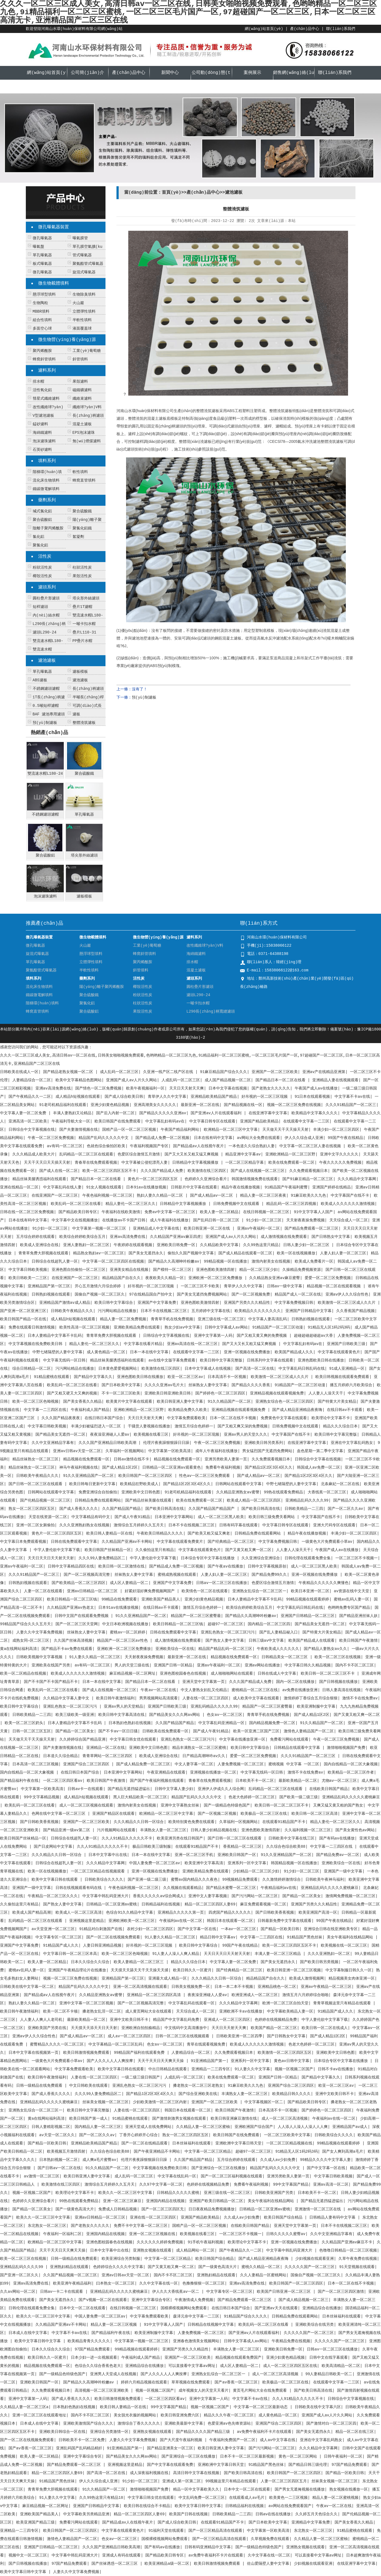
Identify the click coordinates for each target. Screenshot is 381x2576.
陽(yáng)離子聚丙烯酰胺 (101, 987)
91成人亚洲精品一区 (347, 1368)
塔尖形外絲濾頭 (86, 598)
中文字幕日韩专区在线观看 (212, 1121)
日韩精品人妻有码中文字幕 (333, 2217)
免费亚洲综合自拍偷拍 (98, 1492)
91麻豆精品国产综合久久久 (223, 1072)
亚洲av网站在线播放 (262, 1665)
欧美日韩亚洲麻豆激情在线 (234, 2118)
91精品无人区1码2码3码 (329, 1327)
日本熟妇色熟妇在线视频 (130, 1723)
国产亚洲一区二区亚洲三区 (23, 1311)
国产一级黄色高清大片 (74, 2209)
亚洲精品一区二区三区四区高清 (155, 1995)
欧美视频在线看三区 (151, 1434)
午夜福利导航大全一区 (71, 1121)
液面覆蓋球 (82, 328)
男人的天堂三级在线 (132, 1665)
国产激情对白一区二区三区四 (331, 2423)
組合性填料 (42, 320)
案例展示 (252, 72)
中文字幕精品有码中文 (90, 1517)
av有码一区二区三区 (64, 1146)
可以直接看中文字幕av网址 (191, 2366)
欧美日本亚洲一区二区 (310, 1591)
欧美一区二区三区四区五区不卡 (109, 1171)
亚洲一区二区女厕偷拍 (35, 1525)
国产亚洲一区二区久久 (19, 2275)
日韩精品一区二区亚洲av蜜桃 (111, 1904)
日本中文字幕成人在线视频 (208, 1368)
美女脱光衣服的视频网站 (135, 2415)
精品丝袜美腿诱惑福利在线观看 (39, 1179)
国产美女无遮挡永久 (146, 1253)
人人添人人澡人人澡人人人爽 (303, 2127)
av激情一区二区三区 (41, 2176)
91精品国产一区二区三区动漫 (277, 1327)
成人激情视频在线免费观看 (284, 1237)
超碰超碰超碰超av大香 (313, 1335)
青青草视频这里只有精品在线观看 (343, 2003)
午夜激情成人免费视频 (194, 2300)
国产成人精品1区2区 (120, 1467)
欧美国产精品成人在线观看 (311, 1640)
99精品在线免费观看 (119, 1599)
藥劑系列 (47, 500)
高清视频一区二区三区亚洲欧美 (103, 2390)
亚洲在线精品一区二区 (19, 1187)
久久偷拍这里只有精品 (154, 1550)
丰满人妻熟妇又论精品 (72, 1113)
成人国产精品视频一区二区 (228, 1080)
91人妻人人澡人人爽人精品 (175, 1954)
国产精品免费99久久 (269, 1574)
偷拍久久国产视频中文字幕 (191, 1253)
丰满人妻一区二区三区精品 (279, 1954)
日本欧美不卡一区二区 (254, 1781)
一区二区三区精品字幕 (244, 1162)
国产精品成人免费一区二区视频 (162, 1138)
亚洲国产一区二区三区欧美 (275, 1072)
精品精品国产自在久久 (121, 1278)
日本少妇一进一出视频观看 (94, 2357)
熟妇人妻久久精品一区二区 (161, 1195)
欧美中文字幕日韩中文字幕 (39, 2341)
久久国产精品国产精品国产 (212, 1509)
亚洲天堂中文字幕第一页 (203, 1682)
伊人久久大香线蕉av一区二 (176, 2291)
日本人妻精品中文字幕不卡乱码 (55, 1335)
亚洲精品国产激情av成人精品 (64, 1302)
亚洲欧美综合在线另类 (314, 2324)
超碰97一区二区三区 (225, 1624)
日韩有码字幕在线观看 (238, 1525)
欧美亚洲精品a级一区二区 (166, 2563)
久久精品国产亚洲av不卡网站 (127, 1542)
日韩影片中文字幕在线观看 (194, 1187)
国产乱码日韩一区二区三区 (217, 1220)
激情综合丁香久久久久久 (139, 2423)
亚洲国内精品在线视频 (165, 2201)
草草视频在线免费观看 (190, 2382)
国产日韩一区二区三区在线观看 (37, 1484)
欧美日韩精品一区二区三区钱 (72, 1599)
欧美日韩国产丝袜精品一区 (108, 1550)
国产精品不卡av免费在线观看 (66, 1649)
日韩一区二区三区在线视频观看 (183, 2036)
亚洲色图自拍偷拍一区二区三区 (78, 1270)
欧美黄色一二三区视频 (288, 2498)
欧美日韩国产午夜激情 (358, 1640)
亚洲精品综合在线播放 (321, 2308)
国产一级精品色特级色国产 (227, 1805)
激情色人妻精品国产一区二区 (309, 1731)
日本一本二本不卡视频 (234, 1987)
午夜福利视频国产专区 (149, 1146)
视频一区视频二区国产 (294, 2069)
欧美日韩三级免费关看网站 (273, 1517)
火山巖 (78, 303)
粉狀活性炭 (42, 567)
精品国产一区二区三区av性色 (123, 1640)
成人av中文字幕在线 (277, 2440)
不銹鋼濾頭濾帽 (46, 689)
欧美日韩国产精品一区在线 (23, 1319)
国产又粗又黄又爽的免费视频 (263, 1335)
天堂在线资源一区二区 (48, 1517)
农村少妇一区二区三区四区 (150, 1929)
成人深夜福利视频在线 (149, 2473)
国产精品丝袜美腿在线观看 (148, 1500)
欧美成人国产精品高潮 (31, 1912)
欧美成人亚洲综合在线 (39, 1245)
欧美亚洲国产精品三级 (35, 2522)
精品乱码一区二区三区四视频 (291, 1204)
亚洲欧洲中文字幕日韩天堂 (238, 2143)
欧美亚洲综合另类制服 (121, 2259)
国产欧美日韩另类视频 (319, 1962)
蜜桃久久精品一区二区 (260, 2267)
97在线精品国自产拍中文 (150, 1294)
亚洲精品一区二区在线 (105, 1748)
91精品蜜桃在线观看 (51, 1377)
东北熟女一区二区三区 (47, 2226)
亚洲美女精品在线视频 (129, 1270)
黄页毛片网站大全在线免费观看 (261, 2390)
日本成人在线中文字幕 (28, 2333)
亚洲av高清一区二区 (331, 2184)
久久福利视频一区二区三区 (308, 1830)
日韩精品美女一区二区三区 (286, 1657)
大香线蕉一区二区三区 (327, 1492)
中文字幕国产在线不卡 (350, 1195)
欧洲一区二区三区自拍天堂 (285, 2003)
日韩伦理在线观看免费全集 (308, 1558)
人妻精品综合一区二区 (31, 1080)
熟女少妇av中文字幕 (182, 1327)
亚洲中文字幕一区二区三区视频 (86, 2003)
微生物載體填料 (53, 283)
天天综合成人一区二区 (348, 1220)
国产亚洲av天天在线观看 (276, 2308)
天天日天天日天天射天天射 (51, 1558)
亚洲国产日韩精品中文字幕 (308, 1311)
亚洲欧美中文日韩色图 (140, 1492)
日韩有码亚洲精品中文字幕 (208, 2547)
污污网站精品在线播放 (117, 1311)
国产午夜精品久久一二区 (30, 1096)
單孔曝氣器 (42, 255)
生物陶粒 (40, 303)
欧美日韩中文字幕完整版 (221, 1360)
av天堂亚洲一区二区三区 (53, 1929)
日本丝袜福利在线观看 (191, 2143)
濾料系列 (47, 370)
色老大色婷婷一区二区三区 (252, 1797)
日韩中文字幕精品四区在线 (71, 1566)
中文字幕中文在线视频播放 (75, 1220)
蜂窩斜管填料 (44, 359)
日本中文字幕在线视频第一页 (34, 2052)
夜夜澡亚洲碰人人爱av (109, 1434)
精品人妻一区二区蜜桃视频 (335, 2498)
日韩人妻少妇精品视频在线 (214, 1830)
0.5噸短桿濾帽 (46, 706)
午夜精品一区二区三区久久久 (53, 1896)
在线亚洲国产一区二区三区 (55, 1195)
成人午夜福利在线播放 (169, 1220)
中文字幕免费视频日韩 (294, 1302)
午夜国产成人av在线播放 (316, 1088)
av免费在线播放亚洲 (300, 1690)
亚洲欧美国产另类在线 (47, 2028)
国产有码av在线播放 (337, 1838)
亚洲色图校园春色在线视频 (183, 1673)
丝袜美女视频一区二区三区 (105, 2102)
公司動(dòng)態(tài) (211, 79)
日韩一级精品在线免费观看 (40, 2085)
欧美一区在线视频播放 (296, 1253)
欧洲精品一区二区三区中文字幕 (231, 1129)
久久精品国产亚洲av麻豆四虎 (175, 1237)
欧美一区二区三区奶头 (24, 1723)
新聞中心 (170, 72)
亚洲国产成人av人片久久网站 (131, 1080)
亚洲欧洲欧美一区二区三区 (132, 1921)
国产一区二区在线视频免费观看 (113, 1937)
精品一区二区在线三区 (354, 2432)
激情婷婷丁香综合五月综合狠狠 (311, 1698)
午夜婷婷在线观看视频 (133, 1245)
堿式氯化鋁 (42, 511)
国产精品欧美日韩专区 (78, 1212)
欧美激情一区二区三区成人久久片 (348, 1302)
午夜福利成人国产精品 (90, 1410)
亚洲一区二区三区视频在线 (152, 2234)
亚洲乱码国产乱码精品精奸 (79, 2448)
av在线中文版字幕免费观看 (171, 1360)
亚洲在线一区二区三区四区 (153, 2217)
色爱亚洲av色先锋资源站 (229, 2423)
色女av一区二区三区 (224, 1715)
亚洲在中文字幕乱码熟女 (352, 1443)
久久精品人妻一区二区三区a (24, 2407)
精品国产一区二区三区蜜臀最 (196, 1616)
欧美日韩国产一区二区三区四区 (146, 1476)
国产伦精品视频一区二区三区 (45, 1500)
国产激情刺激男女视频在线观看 (179, 2118)
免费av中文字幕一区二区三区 (169, 1212)
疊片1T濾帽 (83, 607)
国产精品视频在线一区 (243, 1105)
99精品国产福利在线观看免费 (140, 2052)
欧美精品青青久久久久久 (89, 2341)
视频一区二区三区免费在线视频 (294, 1105)
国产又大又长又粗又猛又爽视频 (193, 1154)
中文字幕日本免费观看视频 (23, 1542)
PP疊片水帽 (83, 641)
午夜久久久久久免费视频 (340, 1162)
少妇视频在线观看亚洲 (314, 2259)
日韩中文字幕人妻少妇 (174, 1789)
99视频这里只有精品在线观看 (230, 2481)
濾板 (76, 714)
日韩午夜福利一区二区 (343, 2456)
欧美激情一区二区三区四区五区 (285, 2052)
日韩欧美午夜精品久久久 (72, 1311)
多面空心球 (42, 328)
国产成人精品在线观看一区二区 (245, 1253)
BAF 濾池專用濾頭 (49, 714)
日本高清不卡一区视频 (227, 1377)
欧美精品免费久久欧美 (187, 1410)
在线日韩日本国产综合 (104, 1418)
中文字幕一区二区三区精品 (208, 2151)
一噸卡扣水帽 (84, 624)
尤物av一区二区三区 (339, 1781)
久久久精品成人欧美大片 (33, 1154)
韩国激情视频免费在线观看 (255, 1179)
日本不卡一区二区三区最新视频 (247, 2456)
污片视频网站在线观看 (116, 1830)
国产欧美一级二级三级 (298, 1797)
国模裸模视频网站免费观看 (184, 2308)
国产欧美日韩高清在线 (164, 1509)
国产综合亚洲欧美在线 (198, 2094)
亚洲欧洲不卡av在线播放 (240, 2011)
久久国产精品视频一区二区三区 (70, 2275)
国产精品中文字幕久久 (93, 1377)
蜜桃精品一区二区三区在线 (255, 1690)
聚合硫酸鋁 (42, 520)
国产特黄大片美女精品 (337, 1401)
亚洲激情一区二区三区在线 (319, 2209)
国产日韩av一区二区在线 (59, 2168)
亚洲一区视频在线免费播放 (247, 1352)
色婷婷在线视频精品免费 (276, 2020)
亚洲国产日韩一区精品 (173, 1665)
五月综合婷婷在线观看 (35, 1237)
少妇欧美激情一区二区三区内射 (160, 2102)
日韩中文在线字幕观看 (328, 2357)
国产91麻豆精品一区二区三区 (307, 1179)
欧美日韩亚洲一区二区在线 (208, 1228)
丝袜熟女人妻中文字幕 (207, 1385)
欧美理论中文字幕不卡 (331, 1418)
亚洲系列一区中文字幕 (247, 1863)
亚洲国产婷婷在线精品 (331, 1187)
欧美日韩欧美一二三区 (28, 1278)
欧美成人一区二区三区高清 (78, 1912)
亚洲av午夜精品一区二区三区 (326, 1987)
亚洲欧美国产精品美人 (160, 1599)
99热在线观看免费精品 (283, 1492)
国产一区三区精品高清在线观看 (215, 2530)
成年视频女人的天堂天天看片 (204, 2390)
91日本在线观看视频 (312, 1096)
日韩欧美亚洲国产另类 (274, 2193)
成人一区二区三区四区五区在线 (290, 2366)
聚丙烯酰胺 (42, 351)
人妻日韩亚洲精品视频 (102, 1945)
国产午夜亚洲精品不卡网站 (157, 2151)
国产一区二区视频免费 (251, 1294)
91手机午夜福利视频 (205, 2242)
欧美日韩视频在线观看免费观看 (342, 1377)
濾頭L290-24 (45, 632)
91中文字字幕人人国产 (313, 1212)
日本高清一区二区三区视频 (35, 1764)
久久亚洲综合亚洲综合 (260, 1558)
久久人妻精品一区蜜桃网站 (263, 2275)
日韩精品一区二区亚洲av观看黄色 (171, 1467)
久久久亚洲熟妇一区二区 (329, 1954)
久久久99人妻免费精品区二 (102, 1558)
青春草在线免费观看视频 (96, 1162)
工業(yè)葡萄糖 (87, 351)
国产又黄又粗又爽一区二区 (248, 1550)
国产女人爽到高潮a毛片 (342, 2151)
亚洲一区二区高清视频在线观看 (140, 1987)
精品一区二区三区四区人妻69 (210, 1904)
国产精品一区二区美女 (74, 1731)
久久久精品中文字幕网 (357, 1179)
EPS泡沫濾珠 (84, 432)
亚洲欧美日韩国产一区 (237, 1855)
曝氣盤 (38, 246)
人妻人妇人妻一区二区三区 (343, 1253)
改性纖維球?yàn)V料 (205, 945)
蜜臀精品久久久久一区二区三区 (57, 2044)
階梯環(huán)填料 (42, 1003)
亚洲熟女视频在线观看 (152, 2250)
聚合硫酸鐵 (82, 511)
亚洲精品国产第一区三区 (49, 1286)
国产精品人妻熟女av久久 (325, 1649)
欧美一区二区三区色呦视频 (35, 1401)
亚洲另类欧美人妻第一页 (226, 1459)
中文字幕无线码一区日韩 (64, 1360)
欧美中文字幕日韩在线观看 (56, 1879)
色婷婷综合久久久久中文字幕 (118, 2267)
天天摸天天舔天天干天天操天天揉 (139, 1970)
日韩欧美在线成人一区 (19, 1072)
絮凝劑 (78, 537)
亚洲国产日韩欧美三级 (346, 1344)
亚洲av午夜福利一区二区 (258, 1228)
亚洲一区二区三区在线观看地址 (39, 2415)
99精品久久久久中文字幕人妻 (325, 2160)
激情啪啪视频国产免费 (346, 1748)
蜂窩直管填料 (84, 480)
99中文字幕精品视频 (41, 1797)
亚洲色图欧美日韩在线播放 (321, 1360)
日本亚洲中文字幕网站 (174, 1517)
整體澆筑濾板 (84, 723)
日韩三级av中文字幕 (266, 1640)
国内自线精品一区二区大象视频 (351, 1764)
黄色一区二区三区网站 (299, 2456)
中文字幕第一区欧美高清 (169, 1451)
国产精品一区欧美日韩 (280, 1929)
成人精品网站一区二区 (195, 2250)
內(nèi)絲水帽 (46, 615)
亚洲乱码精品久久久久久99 (214, 1706)
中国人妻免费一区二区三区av (154, 1863)
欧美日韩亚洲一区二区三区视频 (294, 1970)
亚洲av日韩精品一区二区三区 (93, 1591)
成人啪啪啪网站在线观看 (232, 1673)
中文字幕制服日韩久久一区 (349, 1970)
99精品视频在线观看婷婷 (307, 1599)
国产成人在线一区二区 (58, 1171)
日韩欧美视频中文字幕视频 (40, 1657)
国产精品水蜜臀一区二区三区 (231, 1888)
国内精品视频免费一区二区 (272, 1723)
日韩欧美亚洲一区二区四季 (239, 2036)
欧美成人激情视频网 (306, 1978)
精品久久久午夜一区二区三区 (229, 2415)
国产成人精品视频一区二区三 (304, 2300)
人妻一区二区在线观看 (43, 1591)
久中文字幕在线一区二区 (269, 2555)
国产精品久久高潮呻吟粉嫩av (173, 1261)
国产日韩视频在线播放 (338, 1682)
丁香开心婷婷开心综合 (138, 2135)
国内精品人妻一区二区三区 (98, 2127)
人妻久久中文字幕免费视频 (39, 1632)
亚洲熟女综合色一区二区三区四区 (284, 1401)
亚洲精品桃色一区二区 (277, 1987)
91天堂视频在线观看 (357, 2267)
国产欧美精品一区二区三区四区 (78, 1583)
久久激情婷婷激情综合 (281, 1879)
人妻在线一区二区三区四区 (205, 1698)
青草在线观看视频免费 (206, 2044)
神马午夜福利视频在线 (78, 1467)
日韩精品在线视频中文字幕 (211, 2324)
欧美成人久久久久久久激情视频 (348, 1204)
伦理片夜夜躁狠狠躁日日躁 (166, 1443)
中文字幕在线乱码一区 (177, 2176)
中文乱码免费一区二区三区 (202, 2498)
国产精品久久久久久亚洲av (162, 1113)
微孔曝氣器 (42, 238)
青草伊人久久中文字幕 (167, 1096)
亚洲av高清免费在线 (53, 1088)
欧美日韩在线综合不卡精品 (147, 2506)
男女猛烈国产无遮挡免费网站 (267, 1451)
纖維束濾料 (82, 398)
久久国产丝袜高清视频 (73, 1640)
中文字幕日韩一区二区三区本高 (70, 1954)
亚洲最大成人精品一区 (167, 1978)
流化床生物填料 (46, 480)
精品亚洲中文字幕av (243, 1154)
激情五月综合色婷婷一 (194, 1426)
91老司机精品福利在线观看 (62, 1105)
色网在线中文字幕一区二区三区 (60, 1813)
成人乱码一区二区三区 (119, 1072)
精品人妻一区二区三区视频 (115, 2324)
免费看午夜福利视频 (222, 1467)
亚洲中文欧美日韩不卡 (129, 2020)
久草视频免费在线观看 (270, 2539)
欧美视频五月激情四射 (66, 2151)
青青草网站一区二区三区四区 (108, 1756)
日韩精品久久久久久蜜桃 (178, 2193)
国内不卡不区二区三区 (354, 1665)
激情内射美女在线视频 (271, 1261)
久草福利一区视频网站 (124, 1451)
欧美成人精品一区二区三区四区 (254, 1500)
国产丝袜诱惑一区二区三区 (115, 2563)
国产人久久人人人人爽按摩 (110, 2061)
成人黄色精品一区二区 (106, 1352)
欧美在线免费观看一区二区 (291, 1162)
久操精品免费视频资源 (301, 1270)
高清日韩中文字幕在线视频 (196, 2473)
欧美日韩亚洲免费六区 (180, 2415)
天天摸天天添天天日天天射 (94, 2028)
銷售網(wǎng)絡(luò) (293, 79)
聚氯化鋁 (40, 545)
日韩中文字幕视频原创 (267, 1566)
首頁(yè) (171, 192)
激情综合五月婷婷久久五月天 (139, 1525)
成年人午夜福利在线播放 (216, 1451)
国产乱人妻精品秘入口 (278, 1632)
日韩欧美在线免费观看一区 (165, 1731)
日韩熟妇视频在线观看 (51, 1294)
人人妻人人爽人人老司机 (41, 2020)
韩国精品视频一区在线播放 (294, 1863)
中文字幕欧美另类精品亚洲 (86, 2514)
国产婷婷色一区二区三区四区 (220, 1393)
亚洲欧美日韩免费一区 (176, 1245)
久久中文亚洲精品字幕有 (53, 1443)
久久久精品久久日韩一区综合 (139, 1822)
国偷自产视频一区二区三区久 (100, 1294)
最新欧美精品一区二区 (298, 1781)
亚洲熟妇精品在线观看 (69, 2267)
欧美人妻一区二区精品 (219, 1212)
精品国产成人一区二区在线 (298, 1294)
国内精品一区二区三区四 (269, 1624)
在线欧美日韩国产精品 (328, 1789)
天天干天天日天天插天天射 (47, 1162)
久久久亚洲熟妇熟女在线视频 (84, 1525)
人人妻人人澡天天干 (325, 1393)
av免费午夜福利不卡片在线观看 (264, 2432)
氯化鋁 (38, 537)
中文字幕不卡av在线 (352, 1096)
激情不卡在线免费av (360, 1698)
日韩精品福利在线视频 (160, 1904)
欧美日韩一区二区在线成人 (325, 2028)
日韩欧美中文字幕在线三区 (291, 1838)
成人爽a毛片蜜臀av (99, 2160)
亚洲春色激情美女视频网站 (196, 2341)
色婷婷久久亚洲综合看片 (206, 1179)
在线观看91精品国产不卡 (283, 1822)
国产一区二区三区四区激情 (341, 2291)
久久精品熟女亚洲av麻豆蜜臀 (274, 1278)
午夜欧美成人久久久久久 (278, 1649)
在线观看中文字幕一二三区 (306, 1121)
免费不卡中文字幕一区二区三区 (141, 2226)
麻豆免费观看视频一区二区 (263, 1904)
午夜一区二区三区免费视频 (51, 1138)
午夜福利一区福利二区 (62, 2234)
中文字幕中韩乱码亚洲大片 (105, 1896)
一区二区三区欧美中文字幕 (287, 2135)
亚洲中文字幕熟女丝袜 (180, 1805)
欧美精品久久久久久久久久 (258, 1311)
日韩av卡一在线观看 (85, 1789)
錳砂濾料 (40, 424)
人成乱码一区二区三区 (181, 1080)
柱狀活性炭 (82, 567)
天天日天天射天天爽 (186, 1088)
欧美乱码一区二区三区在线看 (76, 1204)
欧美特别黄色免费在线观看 (191, 1822)
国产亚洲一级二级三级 (147, 1879)
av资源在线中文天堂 (351, 1591)
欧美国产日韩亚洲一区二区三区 (285, 2291)
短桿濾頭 (40, 607)
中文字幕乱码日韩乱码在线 (302, 1368)
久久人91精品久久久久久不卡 (127, 1838)
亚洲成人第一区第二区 (181, 2481)
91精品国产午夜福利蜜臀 (286, 1187)
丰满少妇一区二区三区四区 (336, 1129)
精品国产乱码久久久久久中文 (105, 1138)
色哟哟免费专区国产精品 (349, 1607)
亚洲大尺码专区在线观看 (334, 1525)
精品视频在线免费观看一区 (86, 1459)
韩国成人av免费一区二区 (318, 1467)
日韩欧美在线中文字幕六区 (318, 2407)
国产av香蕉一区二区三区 (236, 2382)
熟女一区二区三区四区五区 (32, 1509)
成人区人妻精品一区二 (129, 1583)
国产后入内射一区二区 (115, 1113)
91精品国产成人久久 (61, 1945)
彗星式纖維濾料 (46, 398)
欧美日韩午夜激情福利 (115, 1698)
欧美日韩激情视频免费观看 (86, 2052)
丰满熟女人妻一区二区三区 (163, 1830)
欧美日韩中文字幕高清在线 (121, 1715)
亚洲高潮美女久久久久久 (155, 1105)
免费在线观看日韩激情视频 (32, 1327)
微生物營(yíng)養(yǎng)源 (67, 339)
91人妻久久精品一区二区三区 (94, 1657)
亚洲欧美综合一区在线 (174, 1649)
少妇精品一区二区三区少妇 (256, 1871)
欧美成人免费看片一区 (314, 1261)
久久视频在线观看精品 (182, 1888)
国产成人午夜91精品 (132, 1517)
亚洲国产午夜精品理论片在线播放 (77, 1970)
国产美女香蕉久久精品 (82, 1401)
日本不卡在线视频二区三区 (164, 1311)
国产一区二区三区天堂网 (76, 1624)
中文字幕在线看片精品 (143, 1344)
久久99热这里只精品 (261, 1245)
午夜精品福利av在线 (278, 1888)
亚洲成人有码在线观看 (121, 2555)
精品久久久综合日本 (340, 1426)
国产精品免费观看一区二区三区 (311, 1228)
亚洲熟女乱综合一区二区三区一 (259, 1591)
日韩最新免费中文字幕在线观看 (285, 1921)
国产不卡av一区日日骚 (118, 1731)
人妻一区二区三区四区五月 (284, 2481)
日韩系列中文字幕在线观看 (270, 1360)
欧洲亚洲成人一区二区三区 (255, 1995)
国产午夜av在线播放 (225, 1566)
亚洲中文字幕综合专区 (151, 2300)
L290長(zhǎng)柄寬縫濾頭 (211, 1011)
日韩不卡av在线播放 (335, 2069)
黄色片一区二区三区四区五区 (154, 1179)
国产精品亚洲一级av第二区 (67, 1830)
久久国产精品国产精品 (121, 1509)
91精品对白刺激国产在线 (100, 1929)
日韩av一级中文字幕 (284, 1286)
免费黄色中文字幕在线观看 (284, 1418)
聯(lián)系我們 (340, 29)
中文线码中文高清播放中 (186, 2028)
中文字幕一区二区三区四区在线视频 (113, 1261)
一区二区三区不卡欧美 (200, 1286)
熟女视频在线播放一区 (348, 2489)
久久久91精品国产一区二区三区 (309, 1756)
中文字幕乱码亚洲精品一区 (221, 1723)
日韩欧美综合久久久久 (104, 1879)
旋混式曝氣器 (84, 272)
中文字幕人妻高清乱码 (267, 1319)
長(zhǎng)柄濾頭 (88, 415)
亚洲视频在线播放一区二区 (213, 1772)
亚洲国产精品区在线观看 (113, 1813)
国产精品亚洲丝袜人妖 (358, 1616)
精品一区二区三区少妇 (258, 1270)
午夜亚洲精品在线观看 (166, 1772)
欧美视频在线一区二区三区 (344, 1945)
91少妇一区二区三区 (264, 1220)
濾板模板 (80, 671)
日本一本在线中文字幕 (149, 1352)
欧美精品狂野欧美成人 (139, 1484)
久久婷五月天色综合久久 (316, 2514)
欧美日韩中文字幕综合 (113, 1302)
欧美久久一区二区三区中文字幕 (125, 2193)
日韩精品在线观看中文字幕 (298, 1748)
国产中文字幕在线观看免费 (170, 2465)
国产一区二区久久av (345, 1509)
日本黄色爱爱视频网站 (117, 1368)
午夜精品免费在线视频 (291, 2341)
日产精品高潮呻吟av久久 (204, 1756)
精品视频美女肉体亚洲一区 (352, 1978)
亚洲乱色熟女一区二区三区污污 (228, 1632)
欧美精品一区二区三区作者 (351, 1772)
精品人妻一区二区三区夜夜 (263, 1195)
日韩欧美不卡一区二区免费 (82, 2440)
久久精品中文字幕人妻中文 (67, 1698)
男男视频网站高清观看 (158, 1698)
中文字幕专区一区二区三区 (58, 1937)
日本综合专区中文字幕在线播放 (209, 1558)
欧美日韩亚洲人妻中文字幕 (180, 1401)
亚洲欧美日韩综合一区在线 (62, 2432)
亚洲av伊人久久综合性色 (347, 1294)
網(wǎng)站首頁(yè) (263, 29)
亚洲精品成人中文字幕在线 (156, 1228)
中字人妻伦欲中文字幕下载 (57, 1550)
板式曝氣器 (42, 264)
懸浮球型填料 (44, 294)
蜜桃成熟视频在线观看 (177, 1574)
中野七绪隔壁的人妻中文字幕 (57, 1352)
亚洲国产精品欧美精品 (259, 1121)
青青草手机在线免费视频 (172, 1319)
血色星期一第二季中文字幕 (320, 1451)
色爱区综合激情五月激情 (139, 1154)
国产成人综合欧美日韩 (124, 1096)
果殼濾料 (80, 381)
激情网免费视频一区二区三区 (351, 1896)
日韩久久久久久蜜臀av (285, 2234)
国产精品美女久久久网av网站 (175, 1715)
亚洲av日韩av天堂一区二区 (77, 1451)
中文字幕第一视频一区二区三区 (100, 1228)
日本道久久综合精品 (60, 1756)
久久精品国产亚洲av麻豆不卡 (347, 2242)
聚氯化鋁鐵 (82, 528)
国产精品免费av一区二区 (337, 1855)
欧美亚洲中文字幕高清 (204, 1863)
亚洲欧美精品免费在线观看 (137, 1327)
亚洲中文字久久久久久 (339, 1154)
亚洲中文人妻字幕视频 (207, 1896)
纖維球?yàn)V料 (87, 407)
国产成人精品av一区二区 (212, 1195)
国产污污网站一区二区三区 (255, 1896)
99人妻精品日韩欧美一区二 (328, 2374)
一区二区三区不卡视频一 (356, 1558)
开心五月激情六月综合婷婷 (99, 1286)
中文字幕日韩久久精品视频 (308, 1665)
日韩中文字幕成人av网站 (226, 1327)
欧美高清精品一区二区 (341, 2366)
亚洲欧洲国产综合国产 (254, 2127)
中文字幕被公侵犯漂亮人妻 (144, 1162)
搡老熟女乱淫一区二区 (101, 2011)
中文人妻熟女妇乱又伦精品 (204, 1690)
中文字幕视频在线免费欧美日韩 (37, 1344)
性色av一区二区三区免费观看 (205, 1476)
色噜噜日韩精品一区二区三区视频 (348, 2250)
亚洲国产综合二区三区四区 (87, 1764)
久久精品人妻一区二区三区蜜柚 (203, 2127)
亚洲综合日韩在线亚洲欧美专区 (331, 1929)
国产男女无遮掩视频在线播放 (300, 2489)
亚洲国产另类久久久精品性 (247, 1302)
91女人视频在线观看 (104, 1187)
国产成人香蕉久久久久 (78, 1509)
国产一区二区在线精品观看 (144, 2143)
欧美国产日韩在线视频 (188, 2514)
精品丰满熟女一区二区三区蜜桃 (199, 1748)
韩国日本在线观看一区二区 (230, 1921)
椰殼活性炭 (42, 576)
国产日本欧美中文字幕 (121, 1385)
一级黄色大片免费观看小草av (327, 1542)
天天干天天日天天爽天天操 (162, 2061)
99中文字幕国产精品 (290, 2184)
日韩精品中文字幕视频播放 (196, 1162)
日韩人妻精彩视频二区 (51, 2127)
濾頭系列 (47, 587)
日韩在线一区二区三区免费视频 (27, 1212)
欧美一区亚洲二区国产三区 (256, 1731)
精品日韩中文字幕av (217, 1937)
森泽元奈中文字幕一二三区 (196, 2316)
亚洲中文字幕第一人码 (213, 1335)
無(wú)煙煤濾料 (87, 441)
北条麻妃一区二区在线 (340, 1484)
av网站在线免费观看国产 (290, 2506)
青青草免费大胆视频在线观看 (43, 1253)
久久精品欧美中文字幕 (219, 1245)
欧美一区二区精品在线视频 (23, 1673)
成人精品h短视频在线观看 (77, 1096)
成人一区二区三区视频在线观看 (86, 1805)
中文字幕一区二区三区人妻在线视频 (311, 1146)
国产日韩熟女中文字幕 (331, 1237)
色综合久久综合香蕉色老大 (98, 2366)
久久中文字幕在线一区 (158, 2283)
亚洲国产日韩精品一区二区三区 (308, 1616)
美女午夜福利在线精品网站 (351, 1937)
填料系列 (47, 460)
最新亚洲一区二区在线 (200, 1105)
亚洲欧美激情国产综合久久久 (88, 2423)
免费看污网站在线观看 (289, 1739)
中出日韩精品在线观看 (167, 2069)
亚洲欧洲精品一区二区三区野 (290, 1154)
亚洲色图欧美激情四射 (215, 1270)
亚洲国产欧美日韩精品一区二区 (216, 2201)
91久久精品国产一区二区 (229, 1401)
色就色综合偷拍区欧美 (106, 1146)
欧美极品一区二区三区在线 (264, 1813)
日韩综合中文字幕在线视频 (318, 1459)
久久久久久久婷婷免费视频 (160, 2242)
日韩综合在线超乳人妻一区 (55, 1261)
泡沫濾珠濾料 (44, 441)
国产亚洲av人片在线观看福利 (217, 1113)
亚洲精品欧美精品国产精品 (214, 1096)
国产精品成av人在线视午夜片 (198, 1146)
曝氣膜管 (80, 238)
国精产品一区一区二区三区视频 (129, 1129)
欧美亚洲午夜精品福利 (72, 2283)
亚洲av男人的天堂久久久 (245, 1434)
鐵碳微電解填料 (46, 489)
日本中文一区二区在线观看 (82, 2308)
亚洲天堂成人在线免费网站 (148, 2127)
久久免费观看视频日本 (308, 1171)
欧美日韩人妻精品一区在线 (109, 1533)
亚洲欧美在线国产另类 (51, 1665)
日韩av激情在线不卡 (131, 1459)
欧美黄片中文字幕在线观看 (129, 1401)
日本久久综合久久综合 (90, 1962)
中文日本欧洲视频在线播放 (125, 1624)
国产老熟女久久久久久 (271, 1088)
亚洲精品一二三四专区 (210, 2069)
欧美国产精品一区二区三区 (274, 2028)
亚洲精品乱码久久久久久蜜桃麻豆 (351, 1797)
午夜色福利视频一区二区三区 (107, 1195)
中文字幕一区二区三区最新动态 (262, 2407)
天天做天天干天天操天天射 (285, 1129)
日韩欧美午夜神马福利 (324, 1879)
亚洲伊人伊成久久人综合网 (221, 1789)
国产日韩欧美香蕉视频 (39, 1822)
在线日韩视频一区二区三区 (266, 1212)
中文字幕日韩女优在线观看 (133, 1739)
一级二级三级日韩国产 (140, 2077)
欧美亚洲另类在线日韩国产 (180, 1838)
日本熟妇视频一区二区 (58, 2160)
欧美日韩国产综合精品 (284, 2217)
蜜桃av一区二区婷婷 (127, 1632)
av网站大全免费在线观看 (258, 1138)
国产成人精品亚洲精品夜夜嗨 (297, 1410)
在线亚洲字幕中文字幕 (268, 1113)
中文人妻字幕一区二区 (194, 1764)
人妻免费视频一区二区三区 (241, 1764)
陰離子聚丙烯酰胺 (48, 528)
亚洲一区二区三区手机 (194, 1855)
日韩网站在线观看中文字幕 (238, 1484)
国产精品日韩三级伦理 (307, 2465)
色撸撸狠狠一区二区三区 (203, 2283)
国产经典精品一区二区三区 (231, 1542)
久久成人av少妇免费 (278, 2160)
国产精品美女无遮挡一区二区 (60, 1434)
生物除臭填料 (84, 294)
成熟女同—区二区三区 (30, 1640)
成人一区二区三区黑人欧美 (221, 1517)
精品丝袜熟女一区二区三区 (35, 1459)
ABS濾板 (40, 680)
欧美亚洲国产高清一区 (318, 1912)
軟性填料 (80, 472)
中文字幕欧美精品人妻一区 (290, 2011)
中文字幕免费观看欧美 (186, 1418)
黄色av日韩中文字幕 (291, 2061)
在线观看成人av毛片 (247, 2498)
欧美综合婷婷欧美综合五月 (82, 1237)
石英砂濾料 (42, 450)
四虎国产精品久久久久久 (229, 1912)
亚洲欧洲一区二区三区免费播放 (216, 1278)
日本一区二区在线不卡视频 (233, 1418)
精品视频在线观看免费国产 (238, 2357)
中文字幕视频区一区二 (263, 2102)
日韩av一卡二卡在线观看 (62, 2291)
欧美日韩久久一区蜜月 (192, 1970)
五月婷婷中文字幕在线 (210, 1311)
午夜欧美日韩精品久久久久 (160, 1533)
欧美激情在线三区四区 (207, 1171)
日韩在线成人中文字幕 (277, 1673)
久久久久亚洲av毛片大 (164, 1385)
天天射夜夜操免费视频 (305, 1220)
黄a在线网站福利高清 (18, 1649)
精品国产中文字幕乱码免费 (176, 2020)
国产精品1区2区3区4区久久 (269, 1467)
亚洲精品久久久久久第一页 (181, 1912)
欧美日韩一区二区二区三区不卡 (329, 1673)
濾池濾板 (47, 660)
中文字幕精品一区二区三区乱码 (115, 2044)
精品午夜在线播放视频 (240, 1187)
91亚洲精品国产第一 (208, 2061)
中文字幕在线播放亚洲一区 (242, 1739)
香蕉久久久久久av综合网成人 (158, 1896)
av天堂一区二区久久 (57, 2135)
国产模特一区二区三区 (172, 1270)
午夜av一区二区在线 (158, 1690)
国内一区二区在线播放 (295, 1682)
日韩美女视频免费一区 (190, 1987)
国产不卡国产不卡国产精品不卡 (51, 1682)
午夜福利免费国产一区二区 (232, 2440)
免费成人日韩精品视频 (117, 2209)
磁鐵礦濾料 (82, 390)
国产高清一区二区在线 (254, 1368)
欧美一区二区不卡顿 (60, 2011)
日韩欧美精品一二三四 (304, 1509)
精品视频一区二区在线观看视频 (335, 1286)
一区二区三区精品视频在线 (289, 2143)
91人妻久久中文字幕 (252, 2069)
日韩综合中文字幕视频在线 (32, 1129)
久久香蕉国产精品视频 (355, 1311)
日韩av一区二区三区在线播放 (221, 1583)
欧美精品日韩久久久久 (291, 2094)
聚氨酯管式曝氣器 (88, 264)
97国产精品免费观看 (92, 2349)
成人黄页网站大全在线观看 (148, 2011)
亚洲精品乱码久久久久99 (307, 1500)
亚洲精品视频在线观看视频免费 (277, 1393)
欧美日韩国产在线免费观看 (117, 1121)
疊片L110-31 (84, 632)
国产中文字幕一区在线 (197, 1929)
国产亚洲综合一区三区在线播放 (218, 2168)
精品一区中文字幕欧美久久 (196, 2489)
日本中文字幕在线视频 (227, 1088)
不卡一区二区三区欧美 (121, 1393)
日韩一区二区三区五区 (31, 1731)
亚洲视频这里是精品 (86, 1921)
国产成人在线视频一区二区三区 (258, 1171)
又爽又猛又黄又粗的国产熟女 (338, 1805)
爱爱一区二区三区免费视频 (328, 1278)
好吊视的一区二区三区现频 (265, 1096)
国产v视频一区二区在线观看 (103, 2300)
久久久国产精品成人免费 (162, 1171)
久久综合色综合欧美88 (285, 1846)
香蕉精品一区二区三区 (242, 1846)
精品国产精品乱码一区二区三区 (225, 1649)
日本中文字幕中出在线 (107, 1855)
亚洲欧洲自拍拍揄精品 (140, 2028)
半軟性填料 (82, 320)
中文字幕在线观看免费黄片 (180, 1542)
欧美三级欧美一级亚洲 (74, 1715)
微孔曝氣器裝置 (53, 227)
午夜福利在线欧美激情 (121, 1212)
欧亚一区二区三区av (185, 1377)
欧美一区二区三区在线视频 (338, 1657)
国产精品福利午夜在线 (19, 1781)
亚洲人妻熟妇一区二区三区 (86, 1245)
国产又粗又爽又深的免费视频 (243, 1426)
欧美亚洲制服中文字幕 (316, 1706)
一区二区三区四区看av (62, 1781)
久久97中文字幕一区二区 (160, 2184)
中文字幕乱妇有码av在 (165, 1121)
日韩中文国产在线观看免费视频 (83, 1616)
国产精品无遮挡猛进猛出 (129, 1789)
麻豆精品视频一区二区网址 (132, 1673)
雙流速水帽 (42, 649)
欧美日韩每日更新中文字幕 (92, 1484)
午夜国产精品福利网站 (180, 1129)
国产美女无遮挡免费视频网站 (202, 1294)
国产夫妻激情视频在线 (78, 1129)
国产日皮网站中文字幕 (53, 1846)
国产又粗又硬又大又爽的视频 (72, 1393)
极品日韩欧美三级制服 (151, 1846)
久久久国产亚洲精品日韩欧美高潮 (108, 1443)
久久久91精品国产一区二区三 (351, 1105)
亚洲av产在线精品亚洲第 (324, 1072)
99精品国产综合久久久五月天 (25, 1624)
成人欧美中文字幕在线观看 (256, 1698)
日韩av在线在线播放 (273, 2514)
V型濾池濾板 (43, 415)
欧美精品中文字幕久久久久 (314, 1113)
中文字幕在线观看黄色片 (339, 1352)
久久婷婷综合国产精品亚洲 (82, 1739)
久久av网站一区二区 (17, 2291)
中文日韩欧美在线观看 (88, 2085)
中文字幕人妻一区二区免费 (24, 1113)
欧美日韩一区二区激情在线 (121, 1566)
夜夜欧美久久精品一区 (164, 1278)
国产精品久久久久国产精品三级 (204, 2432)
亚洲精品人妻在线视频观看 (335, 1080)
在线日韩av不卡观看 (344, 1410)
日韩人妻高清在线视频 (341, 1690)
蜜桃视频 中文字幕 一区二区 (293, 1764)
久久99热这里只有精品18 (101, 2498)
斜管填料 (80, 359)
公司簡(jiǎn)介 (87, 72)
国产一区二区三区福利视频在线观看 (231, 2176)
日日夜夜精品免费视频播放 (211, 2209)
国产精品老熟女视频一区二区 (69, 1072)
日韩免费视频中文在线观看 (237, 1204)
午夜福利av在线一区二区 (180, 1921)
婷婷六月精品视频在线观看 (144, 2382)
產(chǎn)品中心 (304, 29)
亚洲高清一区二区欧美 (28, 1121)
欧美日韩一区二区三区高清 (314, 1813)
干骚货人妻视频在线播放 (149, 1426)
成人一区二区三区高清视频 (285, 2118)
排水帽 (38, 381)
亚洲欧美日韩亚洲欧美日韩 (167, 1393)
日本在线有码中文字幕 (213, 1138)
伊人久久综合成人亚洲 (304, 1138)
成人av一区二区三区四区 (129, 2036)
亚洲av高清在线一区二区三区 (192, 1344)
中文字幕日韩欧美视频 (28, 1270)
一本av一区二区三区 (238, 1929)
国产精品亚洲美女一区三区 (170, 2448)
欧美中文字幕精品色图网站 (78, 1080)
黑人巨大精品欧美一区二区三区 (140, 1797)
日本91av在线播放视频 (146, 1187)
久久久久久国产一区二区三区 (310, 2267)
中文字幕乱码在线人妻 (62, 1187)
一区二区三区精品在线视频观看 (99, 1871)
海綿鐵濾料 (42, 432)
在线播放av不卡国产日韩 (123, 1220)
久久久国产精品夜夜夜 (60, 1418)
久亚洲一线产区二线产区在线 (169, 1072)
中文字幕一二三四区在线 (45, 1410)
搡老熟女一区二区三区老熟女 (198, 2085)
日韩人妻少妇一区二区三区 (307, 1245)
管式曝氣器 (82, 255)
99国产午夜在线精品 (345, 1138)
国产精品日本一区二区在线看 (281, 1080)
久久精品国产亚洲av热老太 (70, 1607)
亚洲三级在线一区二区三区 (221, 1319)
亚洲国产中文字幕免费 (157, 1302)
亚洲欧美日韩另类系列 (263, 1443)
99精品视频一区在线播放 (225, 1261)
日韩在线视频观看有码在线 (79, 1888)
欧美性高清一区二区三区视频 (84, 1327)
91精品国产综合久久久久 (245, 2316)
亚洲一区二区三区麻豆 (122, 2201)
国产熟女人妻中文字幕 (224, 1640)
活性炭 (44, 556)
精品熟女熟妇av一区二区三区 (98, 1253)
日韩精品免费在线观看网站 (98, 1500)
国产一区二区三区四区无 (162, 2209)
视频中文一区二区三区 (28, 2555)
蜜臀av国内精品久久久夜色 (194, 1879)
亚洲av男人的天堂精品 (123, 1706)
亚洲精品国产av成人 (350, 2127)
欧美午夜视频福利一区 (145, 1088)
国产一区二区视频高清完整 (87, 1574)
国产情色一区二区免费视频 (98, 1088)
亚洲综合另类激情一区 (109, 2432)
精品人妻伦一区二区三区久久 (130, 1204)
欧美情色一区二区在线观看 (205, 1591)
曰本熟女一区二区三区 (115, 2283)
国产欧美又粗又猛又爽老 (209, 1533)
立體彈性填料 (84, 311)
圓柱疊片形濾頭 (46, 598)
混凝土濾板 (82, 424)
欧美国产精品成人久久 (294, 1352)
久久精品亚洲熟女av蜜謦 (237, 1492)
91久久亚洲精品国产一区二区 (88, 1476)
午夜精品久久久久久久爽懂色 (324, 1583)
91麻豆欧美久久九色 (308, 1195)
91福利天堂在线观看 (166, 2530)
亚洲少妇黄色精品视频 (110, 1105)
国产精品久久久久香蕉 (251, 1385)
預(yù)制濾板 (45, 723)
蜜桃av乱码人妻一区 (351, 1599)
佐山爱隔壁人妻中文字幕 (268, 2563)
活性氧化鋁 (42, 390)
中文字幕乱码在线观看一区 (191, 2003)
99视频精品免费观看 (240, 1879)
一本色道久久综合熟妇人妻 (252, 1146)
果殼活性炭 (82, 576)
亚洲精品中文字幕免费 (310, 2522)
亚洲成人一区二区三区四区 (227, 2020)
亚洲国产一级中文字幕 (343, 1871)
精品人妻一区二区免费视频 (123, 1319)
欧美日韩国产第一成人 (88, 2118)
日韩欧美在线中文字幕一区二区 (27, 1987)
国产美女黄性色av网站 (355, 1830)
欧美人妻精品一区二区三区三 (140, 1962)
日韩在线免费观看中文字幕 (74, 1542)
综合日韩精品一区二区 (31, 1368)
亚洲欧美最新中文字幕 (184, 2423)
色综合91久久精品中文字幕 (129, 1912)
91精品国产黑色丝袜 (304, 1937)
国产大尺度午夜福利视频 (182, 2440)
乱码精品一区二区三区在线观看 (86, 1154)
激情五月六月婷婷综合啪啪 (305, 1995)
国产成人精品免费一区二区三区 (143, 1764)
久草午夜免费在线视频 (357, 2259)
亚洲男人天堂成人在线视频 (113, 2374)
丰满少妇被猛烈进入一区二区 (97, 1426)
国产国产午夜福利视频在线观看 (157, 1781)
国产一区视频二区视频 (217, 1813)
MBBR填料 (41, 311)
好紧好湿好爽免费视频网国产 (151, 1591)
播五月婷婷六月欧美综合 (351, 1385)
